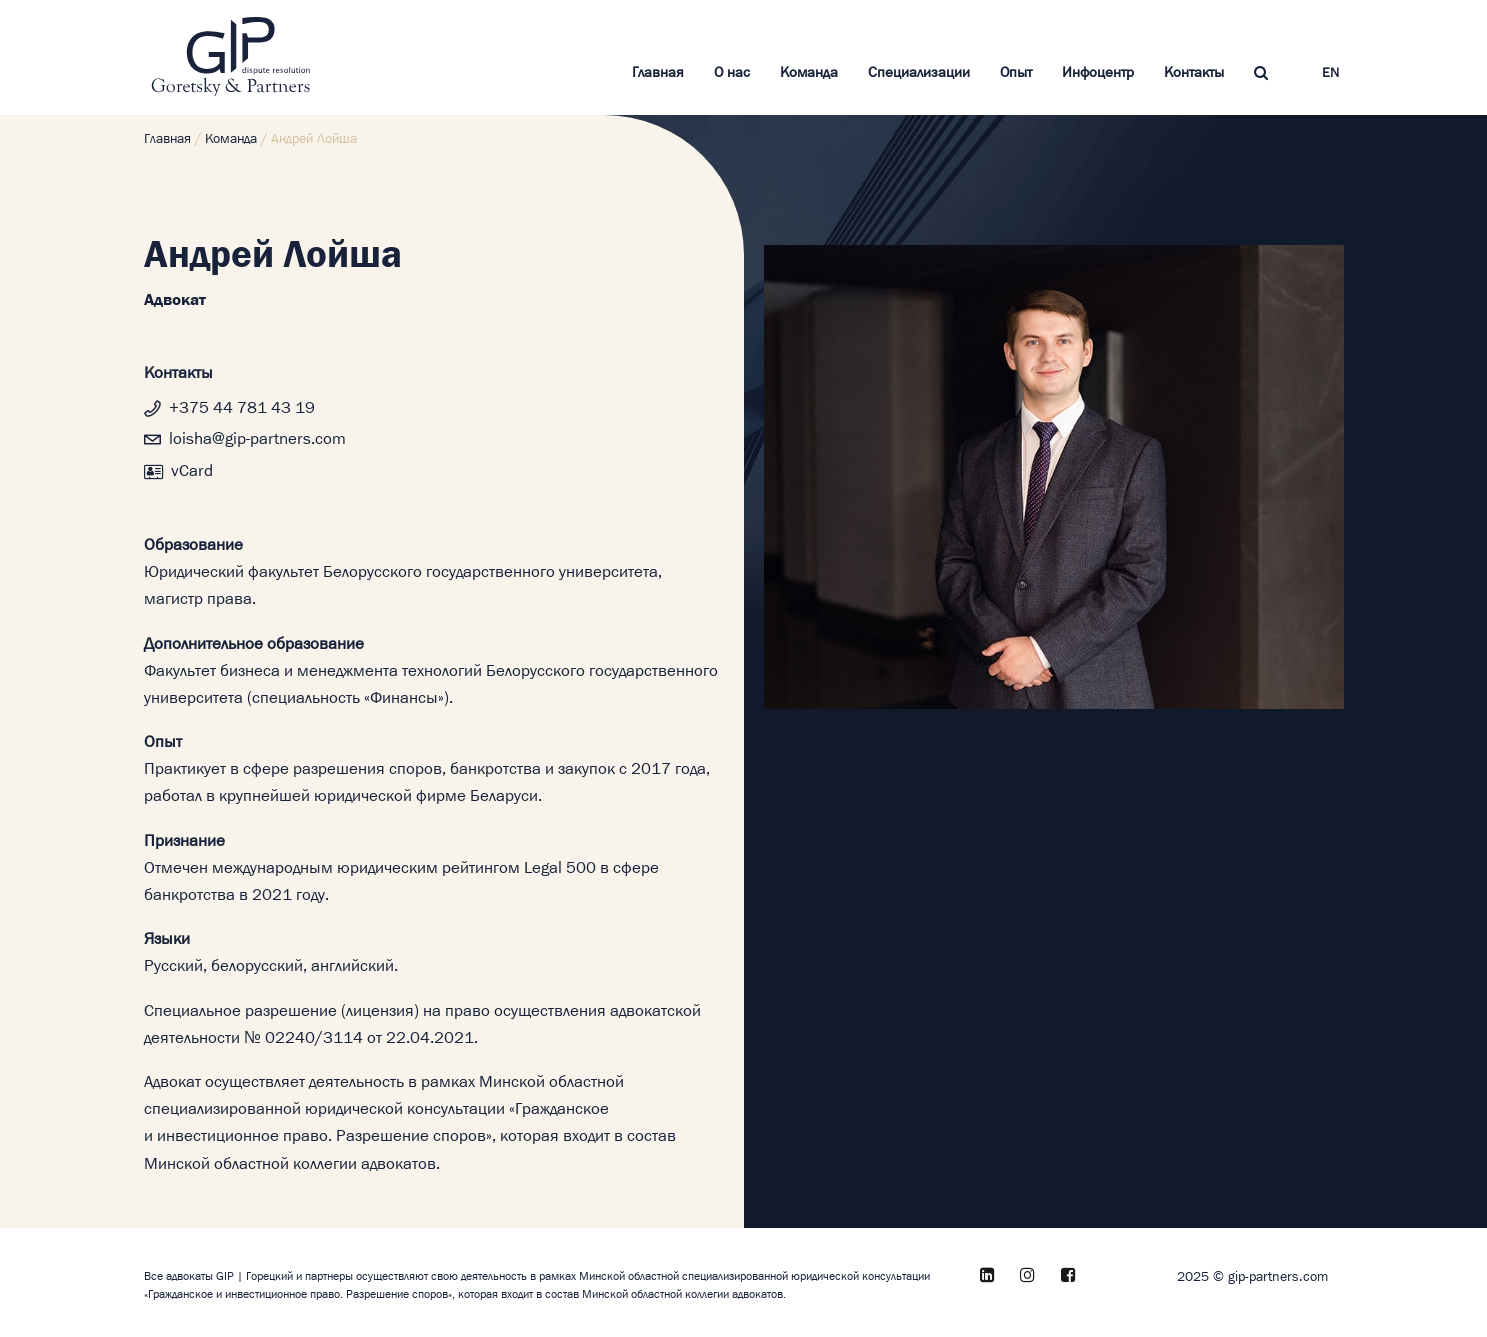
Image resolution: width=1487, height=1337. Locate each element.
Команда (809, 73)
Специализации (919, 73)
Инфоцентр (1098, 73)
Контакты (1194, 73)
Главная (658, 73)
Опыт (1016, 73)
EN (1330, 73)
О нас (732, 73)
